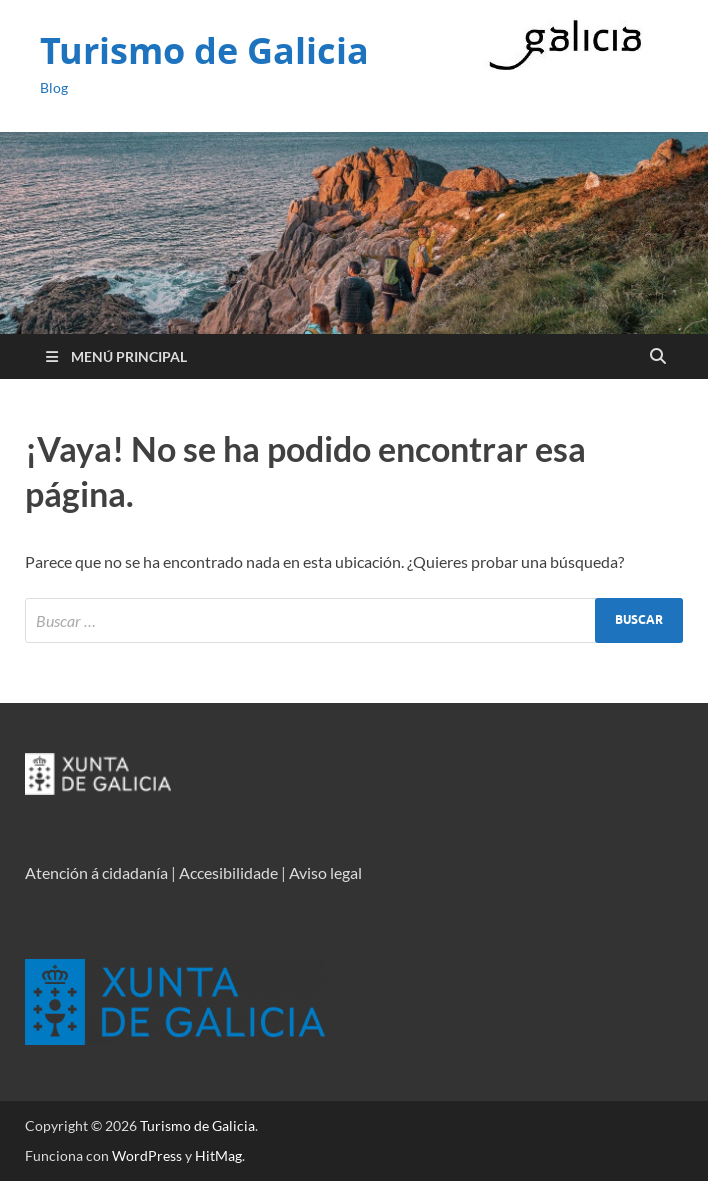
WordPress (147, 1155)
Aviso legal (325, 872)
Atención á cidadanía (96, 872)
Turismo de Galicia (204, 50)
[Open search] (658, 357)
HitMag (218, 1155)
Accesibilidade (228, 872)
